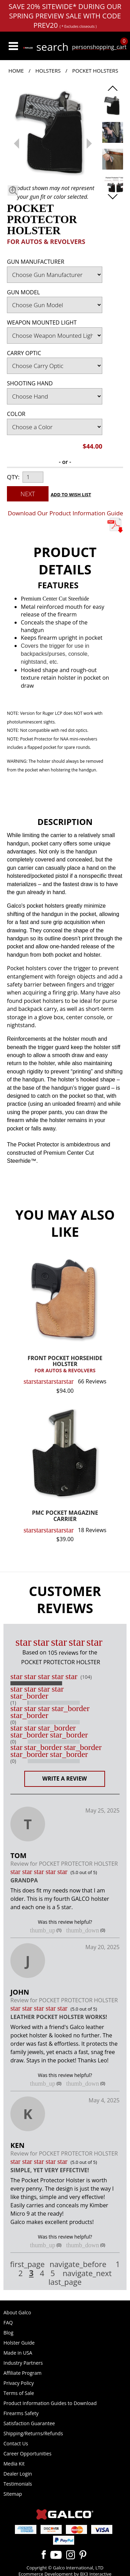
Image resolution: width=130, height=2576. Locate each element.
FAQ (8, 2322)
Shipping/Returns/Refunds (33, 2433)
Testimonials (17, 2483)
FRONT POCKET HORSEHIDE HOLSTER (65, 1364)
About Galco (17, 2312)
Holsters (48, 70)
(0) (13, 1722)
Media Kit (14, 2463)
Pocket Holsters (95, 70)
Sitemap (12, 2494)
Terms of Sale (18, 2393)
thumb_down (82, 1930)
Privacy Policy (18, 2383)
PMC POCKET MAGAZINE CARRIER (65, 1516)
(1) (13, 1703)
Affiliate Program (22, 2373)
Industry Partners (23, 2363)
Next (27, 494)
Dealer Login (17, 2473)
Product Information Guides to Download (50, 2403)
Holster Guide (19, 2342)
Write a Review (64, 1778)
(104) (86, 1677)
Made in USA (17, 2352)
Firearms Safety (20, 2413)
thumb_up (42, 1930)
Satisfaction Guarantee (29, 2423)
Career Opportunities (27, 2453)
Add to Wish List (71, 494)
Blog (8, 2332)
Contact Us (15, 2443)
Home (16, 70)
